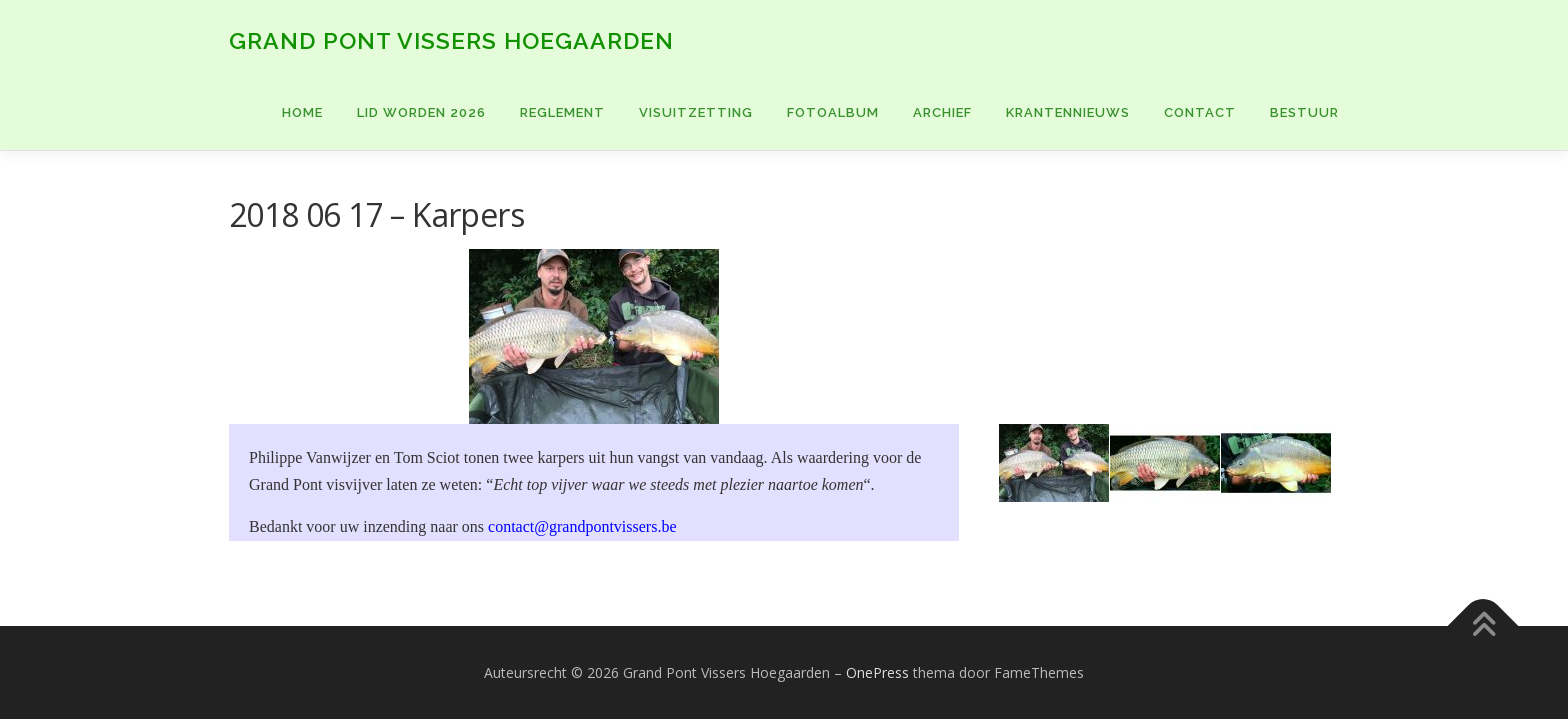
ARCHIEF (942, 112)
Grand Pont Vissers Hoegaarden (451, 40)
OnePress (877, 672)
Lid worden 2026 (421, 112)
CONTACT (1200, 112)
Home (302, 112)
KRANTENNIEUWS (1068, 112)
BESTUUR (1304, 112)
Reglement (562, 112)
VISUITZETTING (696, 112)
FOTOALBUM (833, 112)
